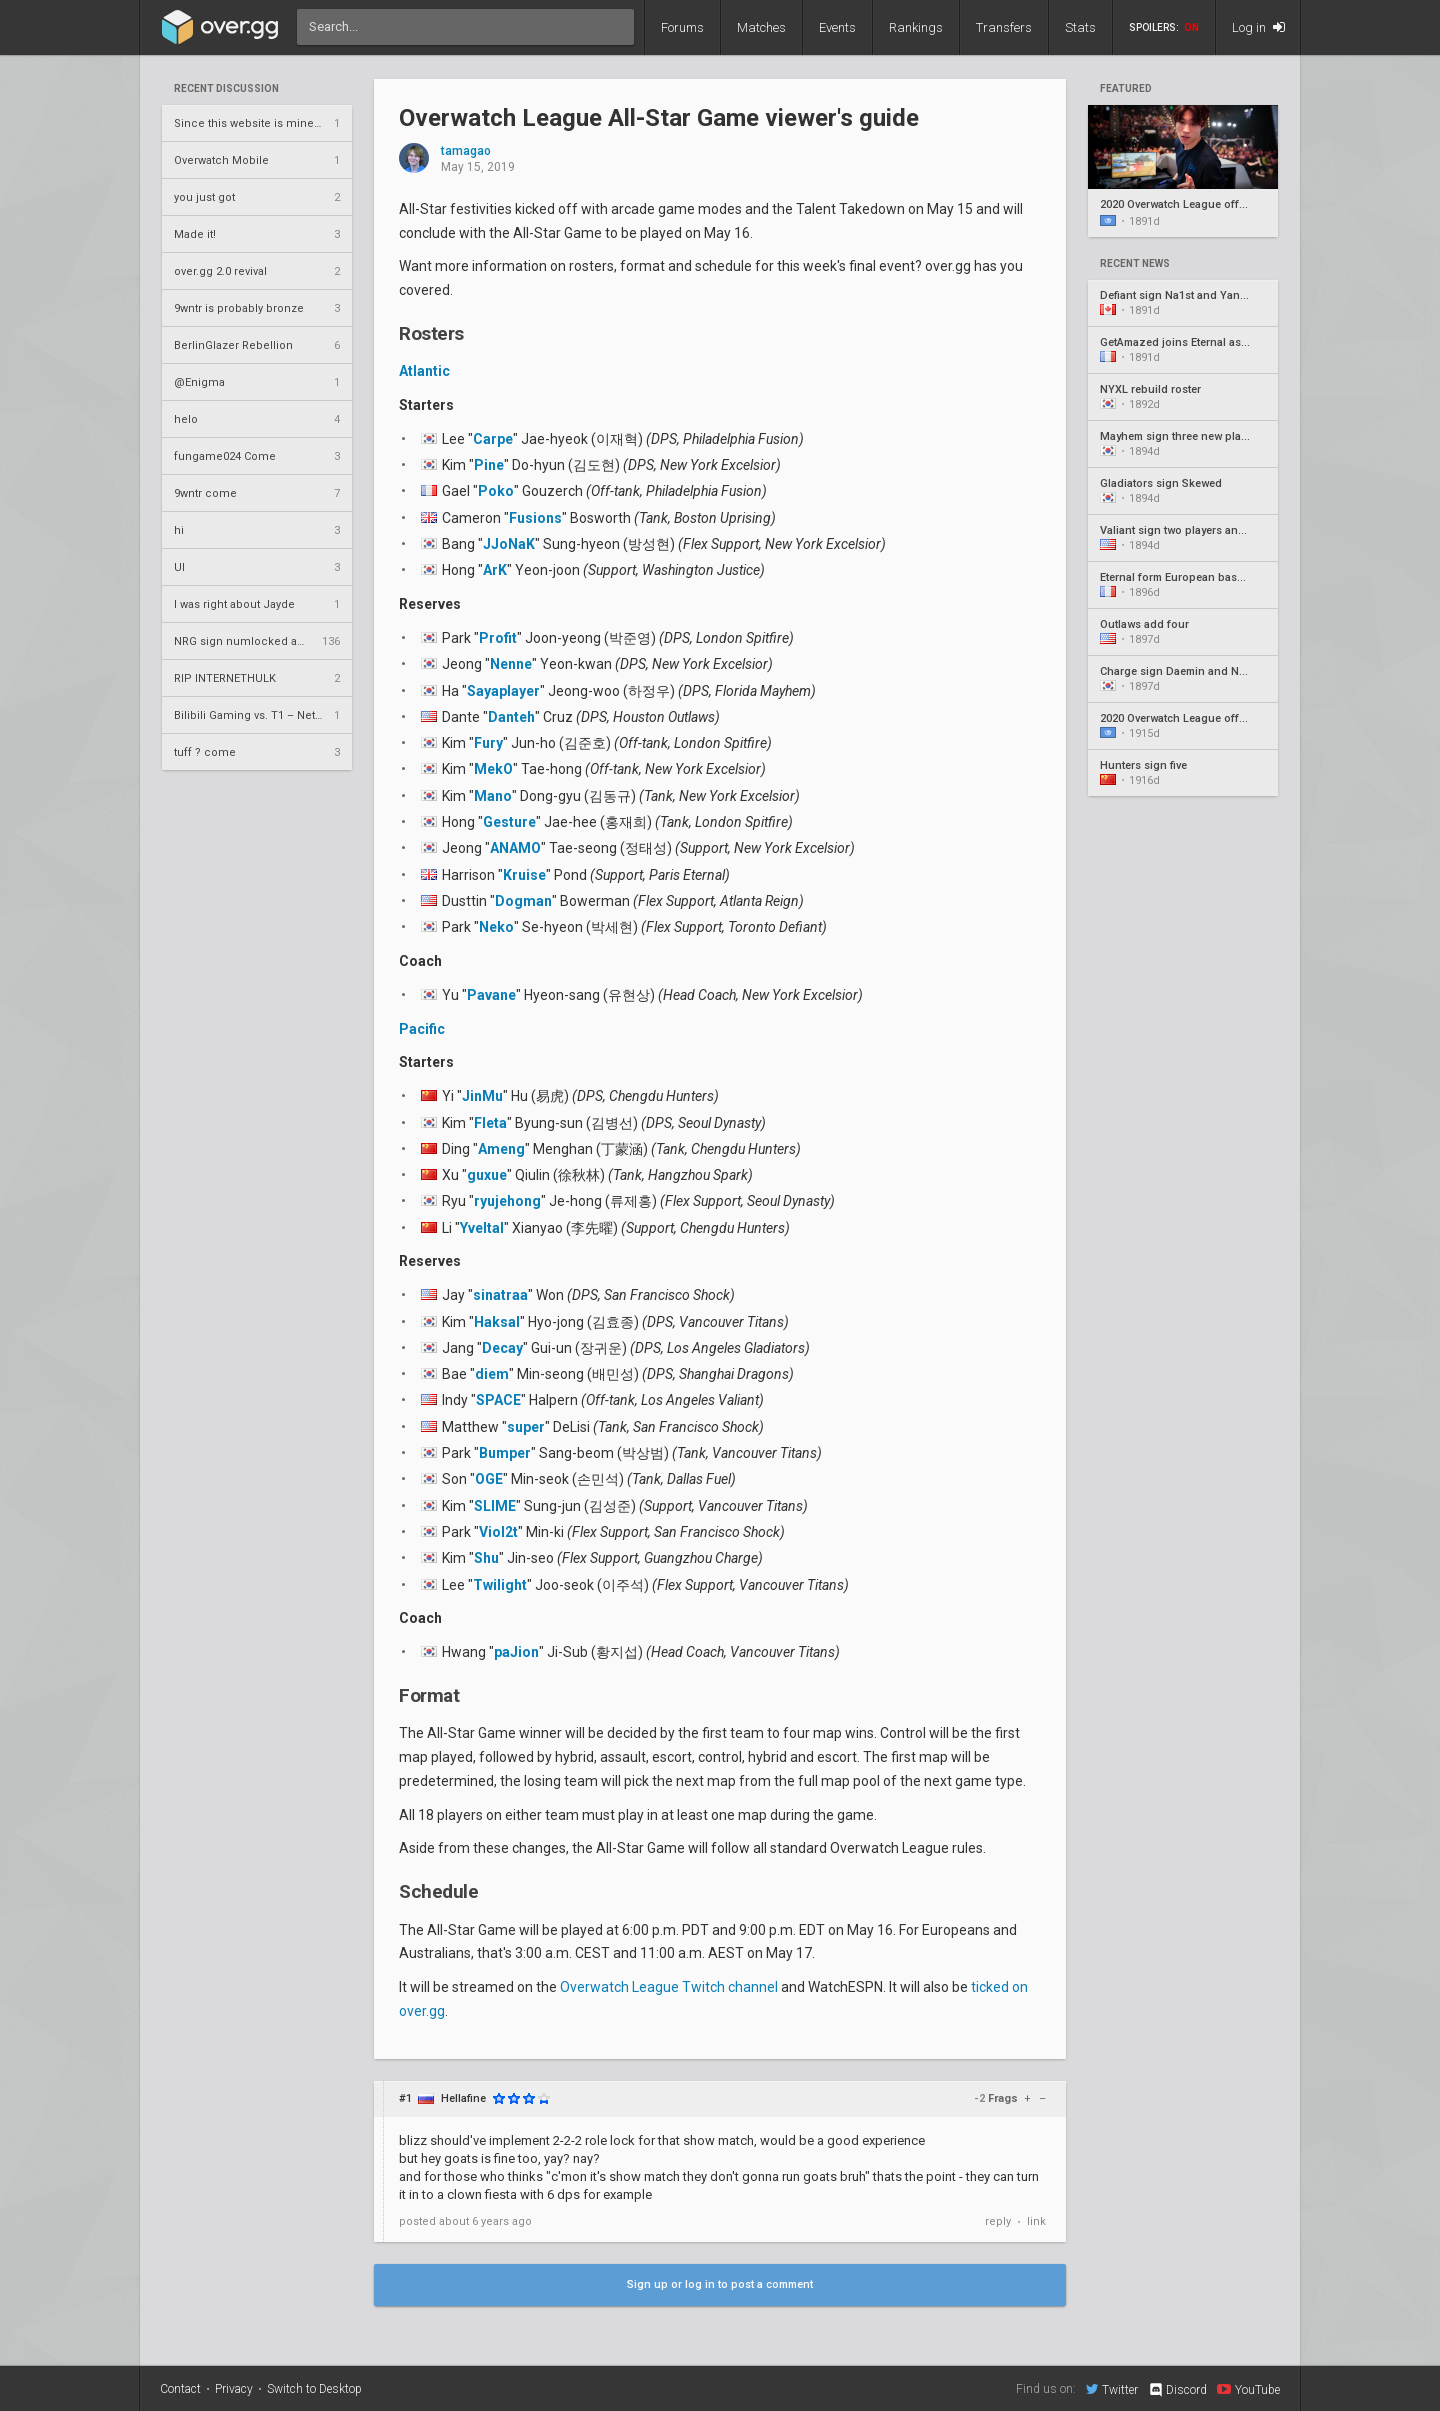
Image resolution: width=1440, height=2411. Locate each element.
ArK (495, 570)
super (526, 1427)
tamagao (466, 151)
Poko (496, 491)
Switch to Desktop (314, 2389)
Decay (502, 1348)
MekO (493, 769)
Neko (496, 927)
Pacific (422, 1029)
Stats (1080, 27)
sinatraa (500, 1295)
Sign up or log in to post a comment (720, 2284)
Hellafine (463, 2098)
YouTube (1248, 2389)
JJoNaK (509, 544)
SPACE (498, 1400)
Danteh (511, 717)
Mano (493, 796)
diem (492, 1374)
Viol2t (498, 1532)
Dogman (523, 901)
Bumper (505, 1453)
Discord (1177, 2390)
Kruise (524, 875)
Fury (488, 743)
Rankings (916, 27)
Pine (489, 465)
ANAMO (515, 848)
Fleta (490, 1123)
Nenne (511, 664)
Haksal (497, 1322)
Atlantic (424, 371)
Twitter (1112, 2389)
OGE (489, 1479)
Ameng (501, 1149)
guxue (487, 1175)
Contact (180, 2389)
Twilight (500, 1585)
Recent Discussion (226, 89)
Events (837, 27)
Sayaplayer (503, 691)
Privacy (234, 2389)
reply (998, 2221)
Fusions (535, 518)
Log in (1258, 27)
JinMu (482, 1096)
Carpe (493, 439)
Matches (761, 27)
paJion (516, 1652)
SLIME (495, 1506)
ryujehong (507, 1201)
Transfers (1004, 27)
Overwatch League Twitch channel (669, 1987)
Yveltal (482, 1228)
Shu (486, 1558)
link (1036, 2221)
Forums (682, 27)
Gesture (509, 822)
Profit (498, 638)
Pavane (491, 995)
